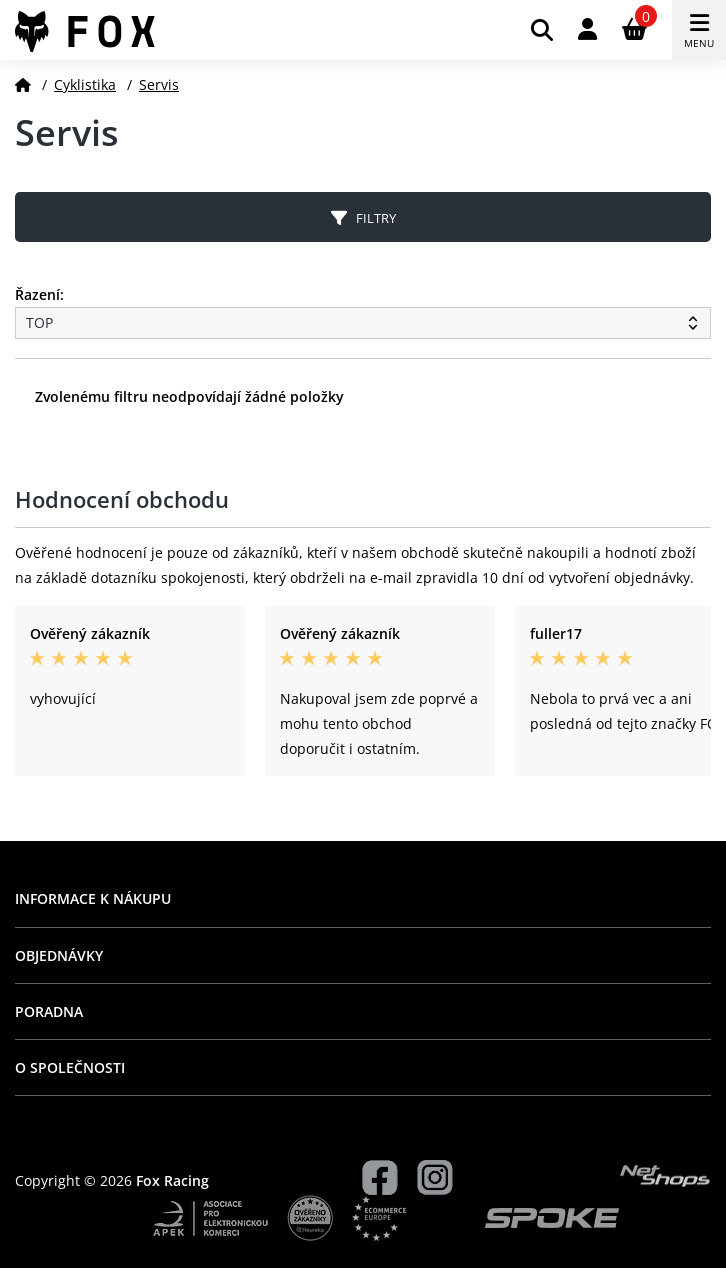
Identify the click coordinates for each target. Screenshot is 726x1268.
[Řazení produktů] (363, 323)
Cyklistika (85, 84)
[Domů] (23, 84)
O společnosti (70, 1067)
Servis (159, 84)
